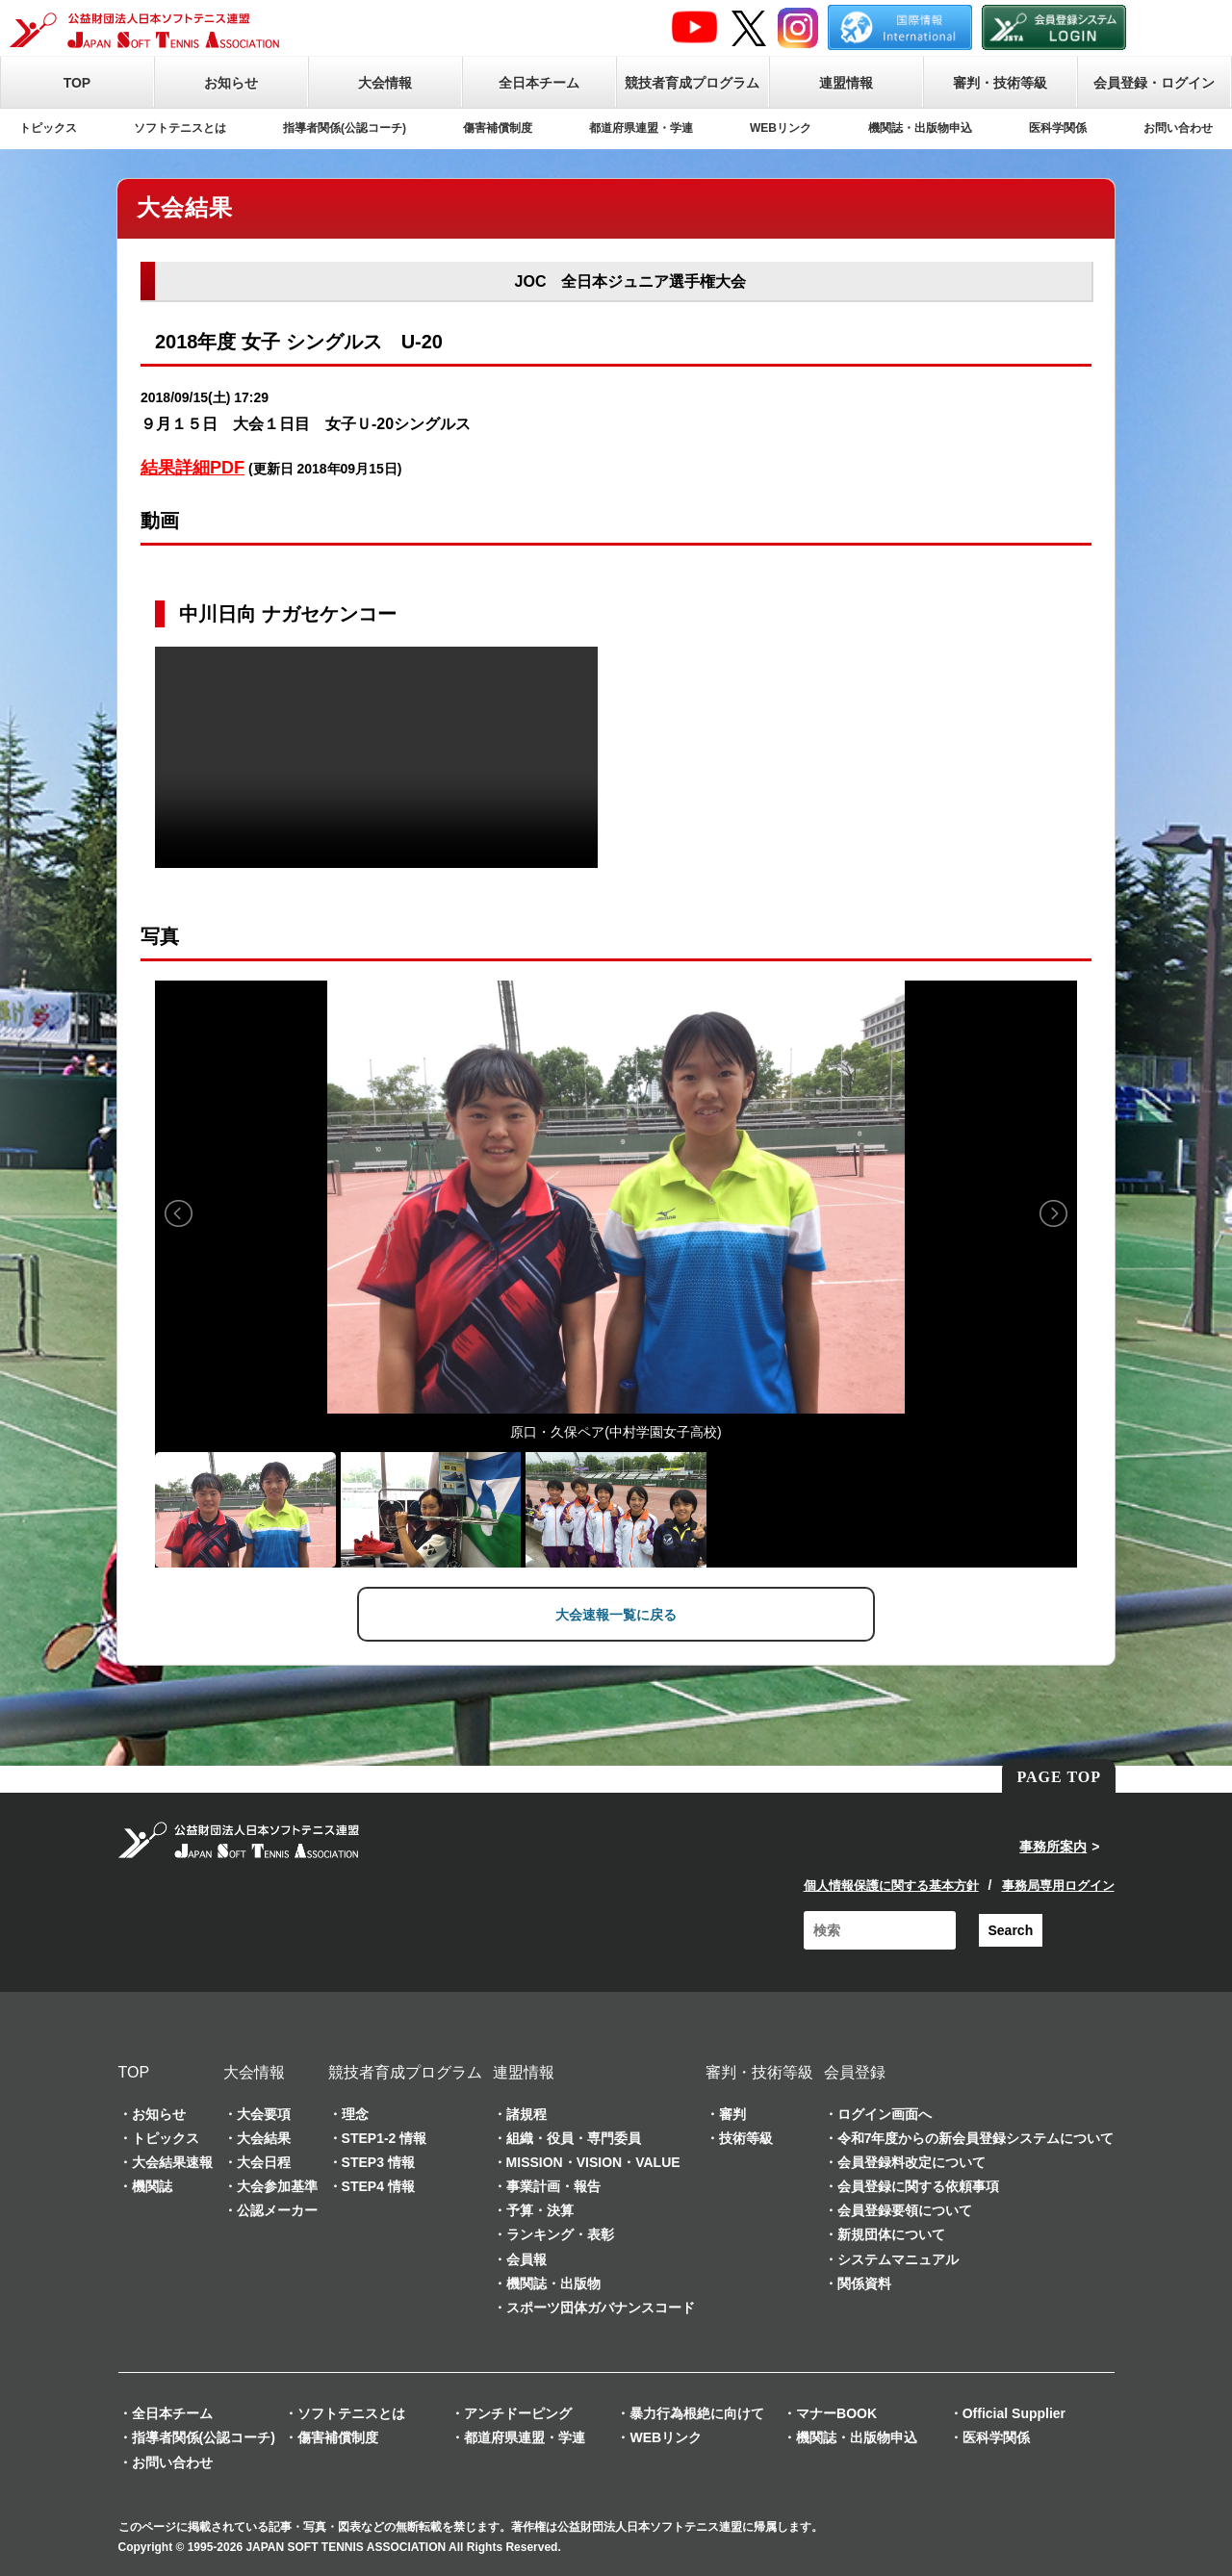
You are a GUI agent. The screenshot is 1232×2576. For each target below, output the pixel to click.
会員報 (526, 2257)
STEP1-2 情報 (384, 2136)
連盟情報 (846, 82)
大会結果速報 (172, 2160)
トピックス (48, 128)
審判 (732, 2112)
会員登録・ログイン (1154, 82)
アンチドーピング (518, 2412)
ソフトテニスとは (180, 128)
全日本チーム (539, 82)
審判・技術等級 (1000, 82)
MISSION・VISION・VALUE (593, 2160)
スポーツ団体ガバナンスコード (600, 2305)
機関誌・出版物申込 (920, 128)
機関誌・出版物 (553, 2281)
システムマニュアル (898, 2257)
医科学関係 (1058, 128)
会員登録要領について (904, 2209)
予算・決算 (540, 2209)
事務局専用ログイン (1058, 1883)
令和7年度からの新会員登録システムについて (976, 2136)
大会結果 (264, 2136)
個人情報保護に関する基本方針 (891, 1883)
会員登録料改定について (911, 2160)
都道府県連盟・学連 (641, 128)
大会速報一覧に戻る (616, 1614)
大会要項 (264, 2112)
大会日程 (264, 2160)
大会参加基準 (277, 2184)
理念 (355, 2112)
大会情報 (385, 82)
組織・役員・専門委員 (573, 2136)
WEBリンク (780, 128)
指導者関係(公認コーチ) (344, 128)
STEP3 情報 (378, 2160)
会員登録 (855, 2070)
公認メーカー (277, 2209)
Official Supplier (1013, 2412)
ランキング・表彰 (560, 2233)
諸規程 (526, 2112)
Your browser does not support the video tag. (376, 757)
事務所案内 (1053, 1845)
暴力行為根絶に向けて (696, 2412)
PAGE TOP (1058, 1776)
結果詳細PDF (192, 467)
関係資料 (864, 2281)
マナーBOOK (836, 2412)
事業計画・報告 (553, 2184)
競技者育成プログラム (692, 82)
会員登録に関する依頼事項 (918, 2184)
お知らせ (231, 82)
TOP (77, 82)
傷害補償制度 (497, 128)
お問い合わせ (1178, 128)
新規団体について (891, 2233)
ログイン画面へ (884, 2112)
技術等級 (746, 2136)
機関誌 (152, 2184)
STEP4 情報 (378, 2184)
